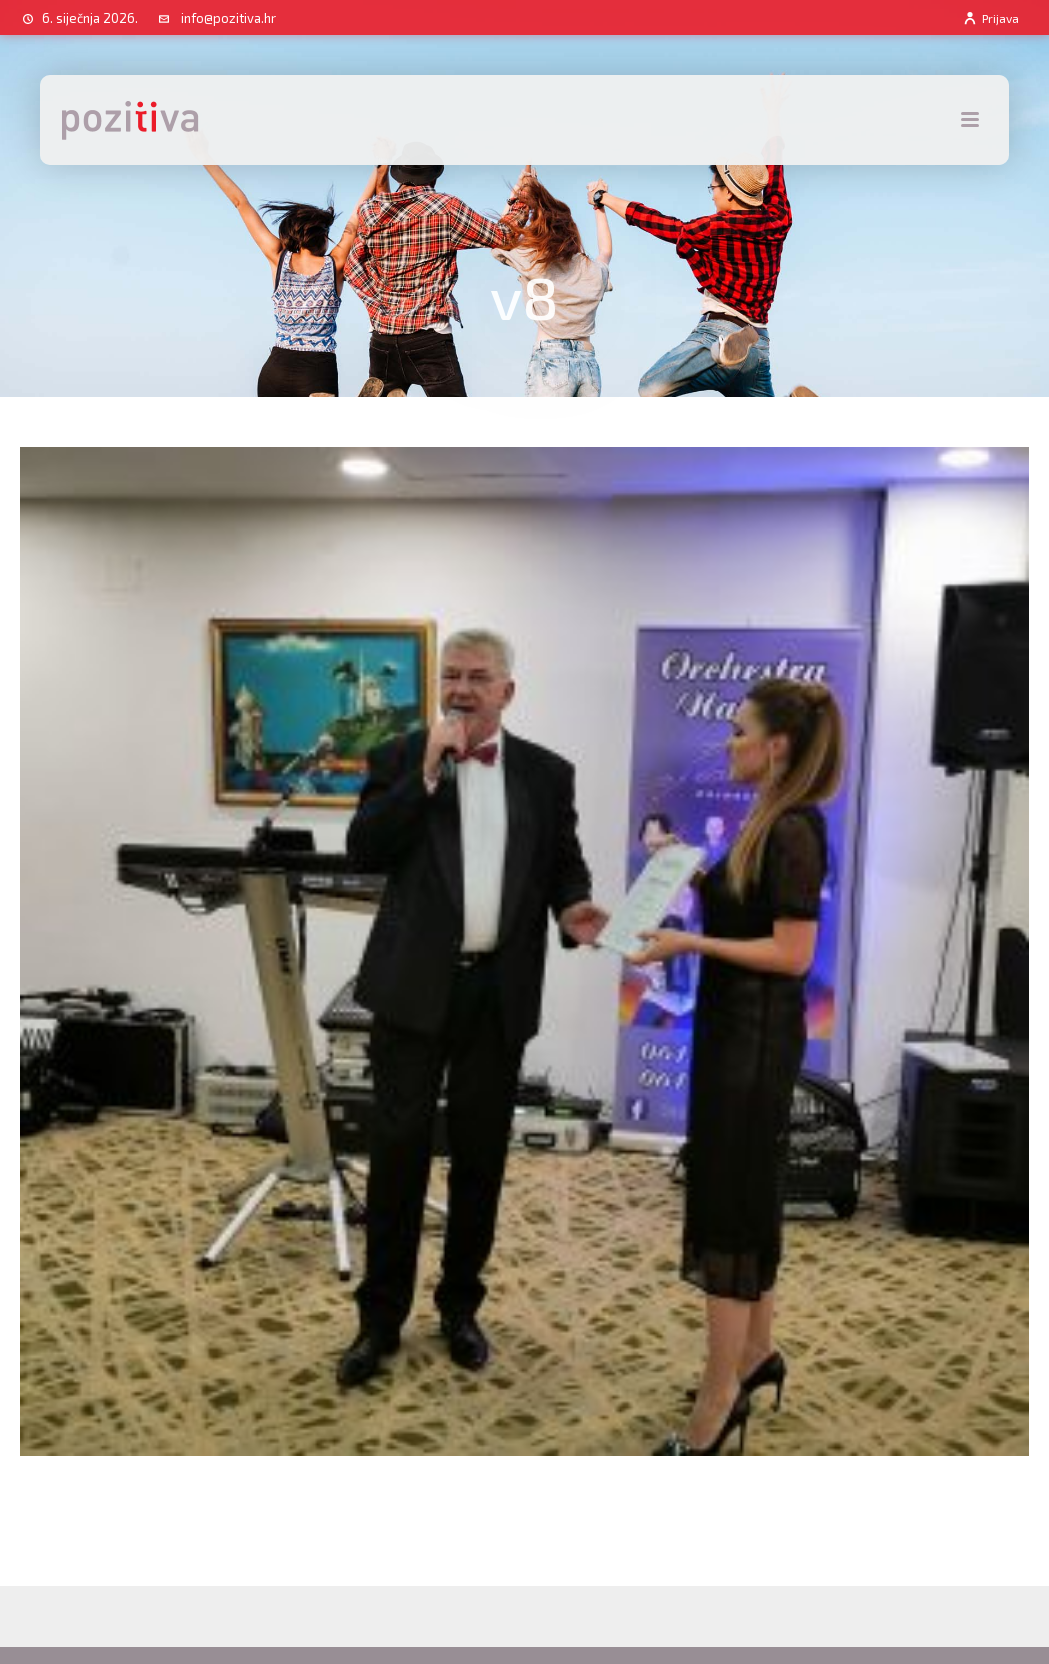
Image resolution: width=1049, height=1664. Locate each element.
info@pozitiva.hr (228, 18)
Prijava (990, 18)
